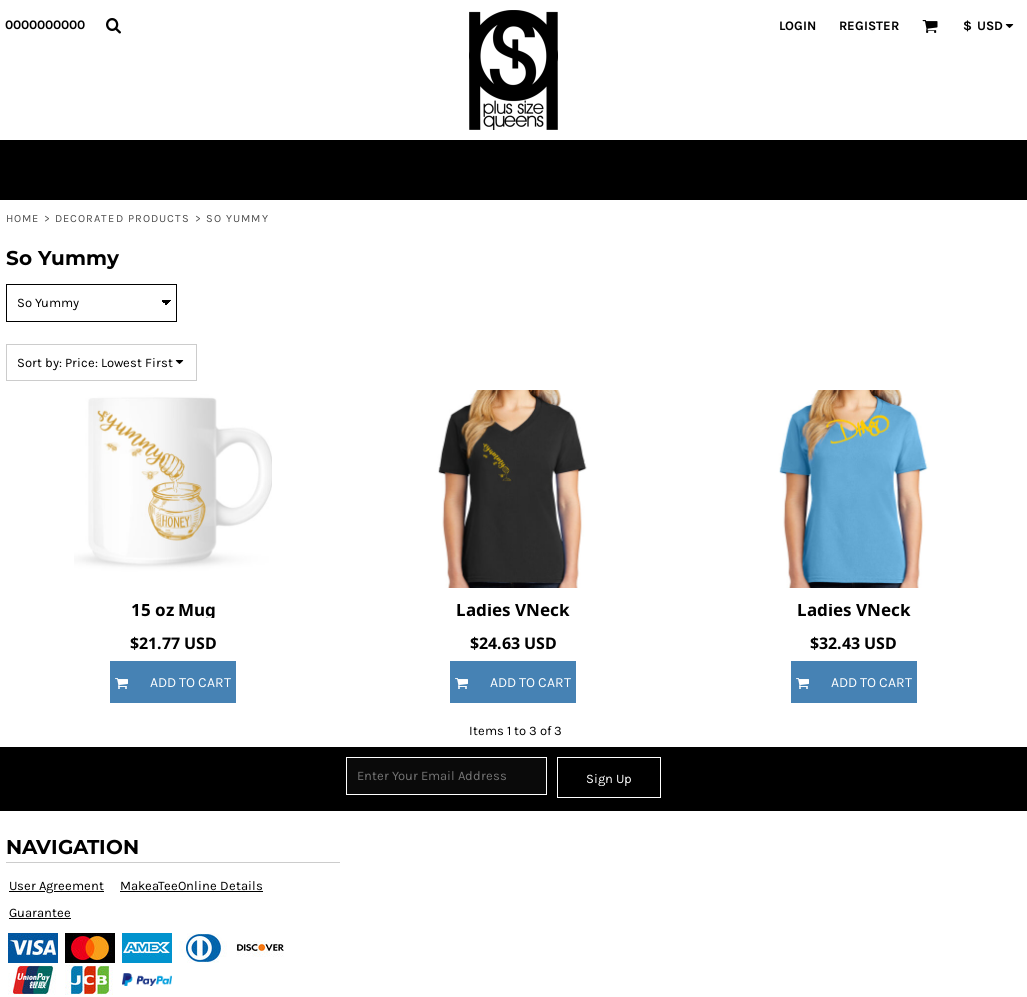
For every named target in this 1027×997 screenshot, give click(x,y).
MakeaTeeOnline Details (191, 885)
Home (22, 218)
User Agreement (56, 885)
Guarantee (40, 912)
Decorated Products (123, 218)
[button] (113, 25)
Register (869, 25)
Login (797, 25)
